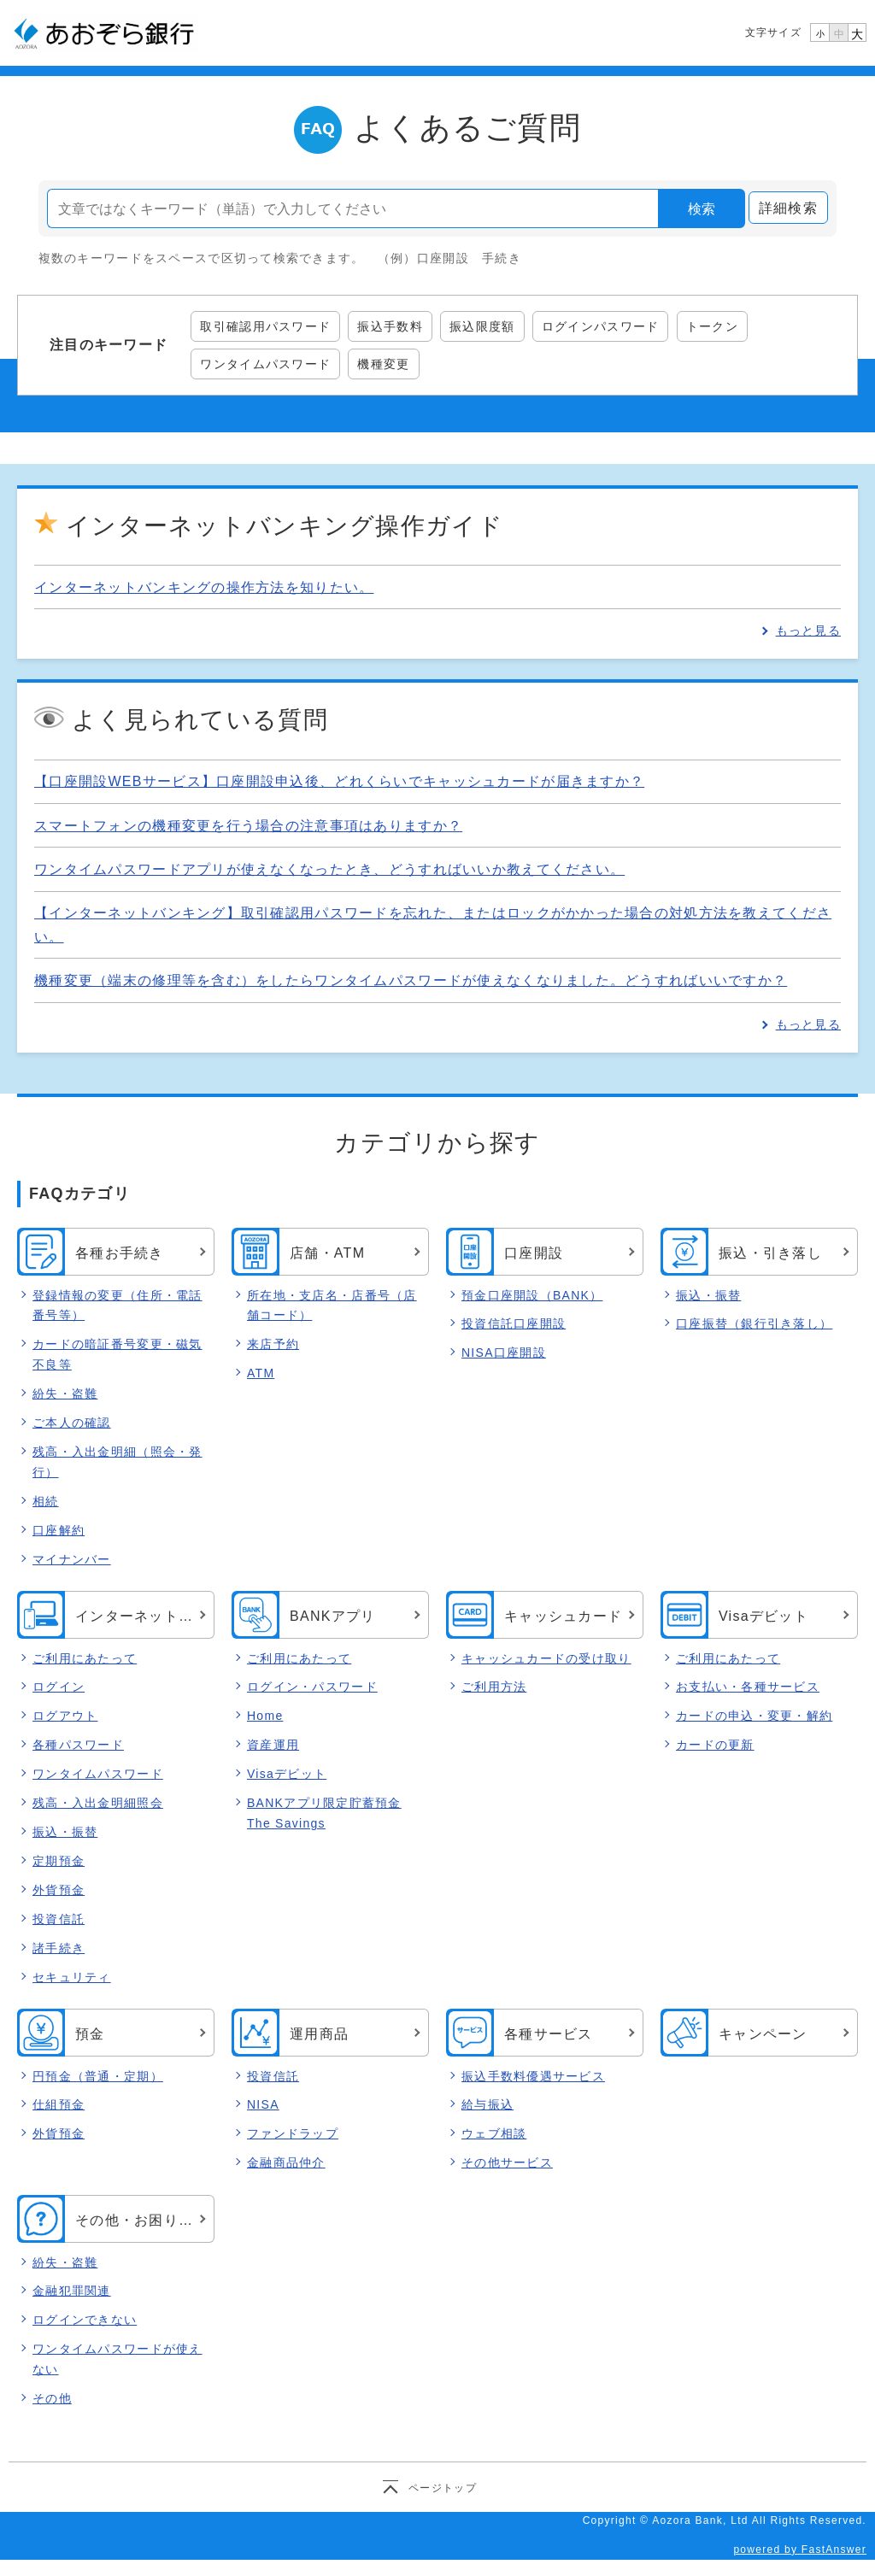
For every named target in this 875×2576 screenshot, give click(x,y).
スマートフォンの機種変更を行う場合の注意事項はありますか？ (248, 826)
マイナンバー (71, 1559)
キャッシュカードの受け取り (546, 1658)
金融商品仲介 (286, 2163)
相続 (45, 1501)
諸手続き (58, 1948)
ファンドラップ (292, 2134)
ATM (260, 1373)
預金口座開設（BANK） (531, 1295)
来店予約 (273, 1344)
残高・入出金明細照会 (97, 1803)
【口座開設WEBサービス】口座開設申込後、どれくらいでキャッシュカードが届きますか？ (339, 781)
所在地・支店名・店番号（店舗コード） (332, 1305)
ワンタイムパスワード (265, 364)
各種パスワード (78, 1745)
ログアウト (64, 1716)
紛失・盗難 (64, 1393)
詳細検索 (788, 208)
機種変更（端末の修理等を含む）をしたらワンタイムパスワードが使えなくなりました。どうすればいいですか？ (410, 980)
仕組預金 (58, 2105)
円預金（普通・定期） (97, 2076)
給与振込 (487, 2105)
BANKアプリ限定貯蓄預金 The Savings (324, 1814)
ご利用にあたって (84, 1658)
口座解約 (58, 1530)
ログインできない (84, 2320)
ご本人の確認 (71, 1422)
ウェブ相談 (493, 2134)
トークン (712, 326)
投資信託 (58, 1919)
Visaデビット (286, 1774)
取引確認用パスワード (265, 326)
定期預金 (58, 1861)
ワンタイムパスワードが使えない (117, 2360)
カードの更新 (715, 1745)
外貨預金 (58, 1890)
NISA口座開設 (503, 1352)
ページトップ (442, 2487)
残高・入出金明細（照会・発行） (117, 1462)
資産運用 (273, 1745)
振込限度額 (481, 326)
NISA (263, 2105)
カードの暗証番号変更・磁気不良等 (117, 1354)
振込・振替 (708, 1295)
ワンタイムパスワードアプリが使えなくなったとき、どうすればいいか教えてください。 (329, 869)
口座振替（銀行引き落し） (754, 1323)
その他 (52, 2398)
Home (265, 1716)
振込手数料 (389, 326)
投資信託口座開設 (513, 1323)
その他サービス (507, 2163)
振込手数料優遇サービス (533, 2076)
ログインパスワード (601, 326)
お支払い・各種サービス (747, 1687)
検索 (701, 209)
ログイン (58, 1687)
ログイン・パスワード (312, 1687)
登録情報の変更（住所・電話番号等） (117, 1305)
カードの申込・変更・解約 (754, 1716)
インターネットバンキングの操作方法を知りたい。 (203, 587)
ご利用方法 (493, 1687)
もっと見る (808, 630)
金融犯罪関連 (71, 2291)
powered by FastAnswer (799, 2549)
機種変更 (383, 364)
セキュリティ (71, 1977)
